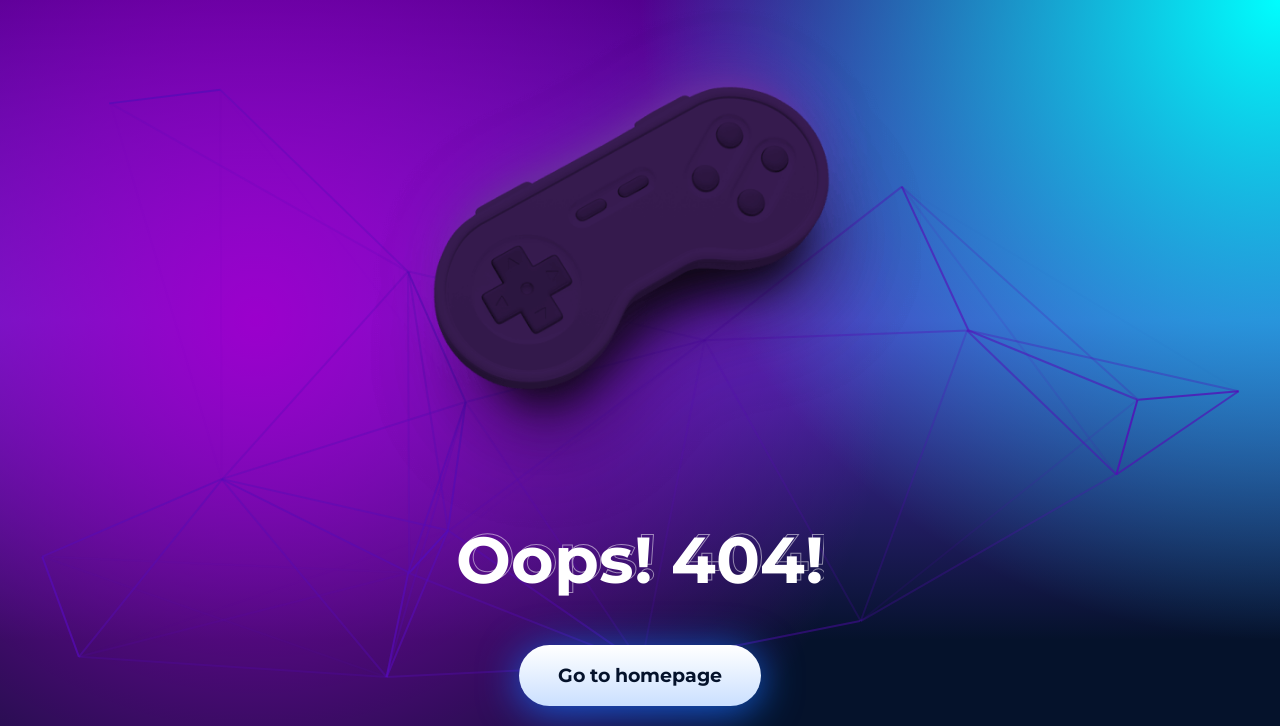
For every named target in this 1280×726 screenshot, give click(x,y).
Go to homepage (640, 675)
